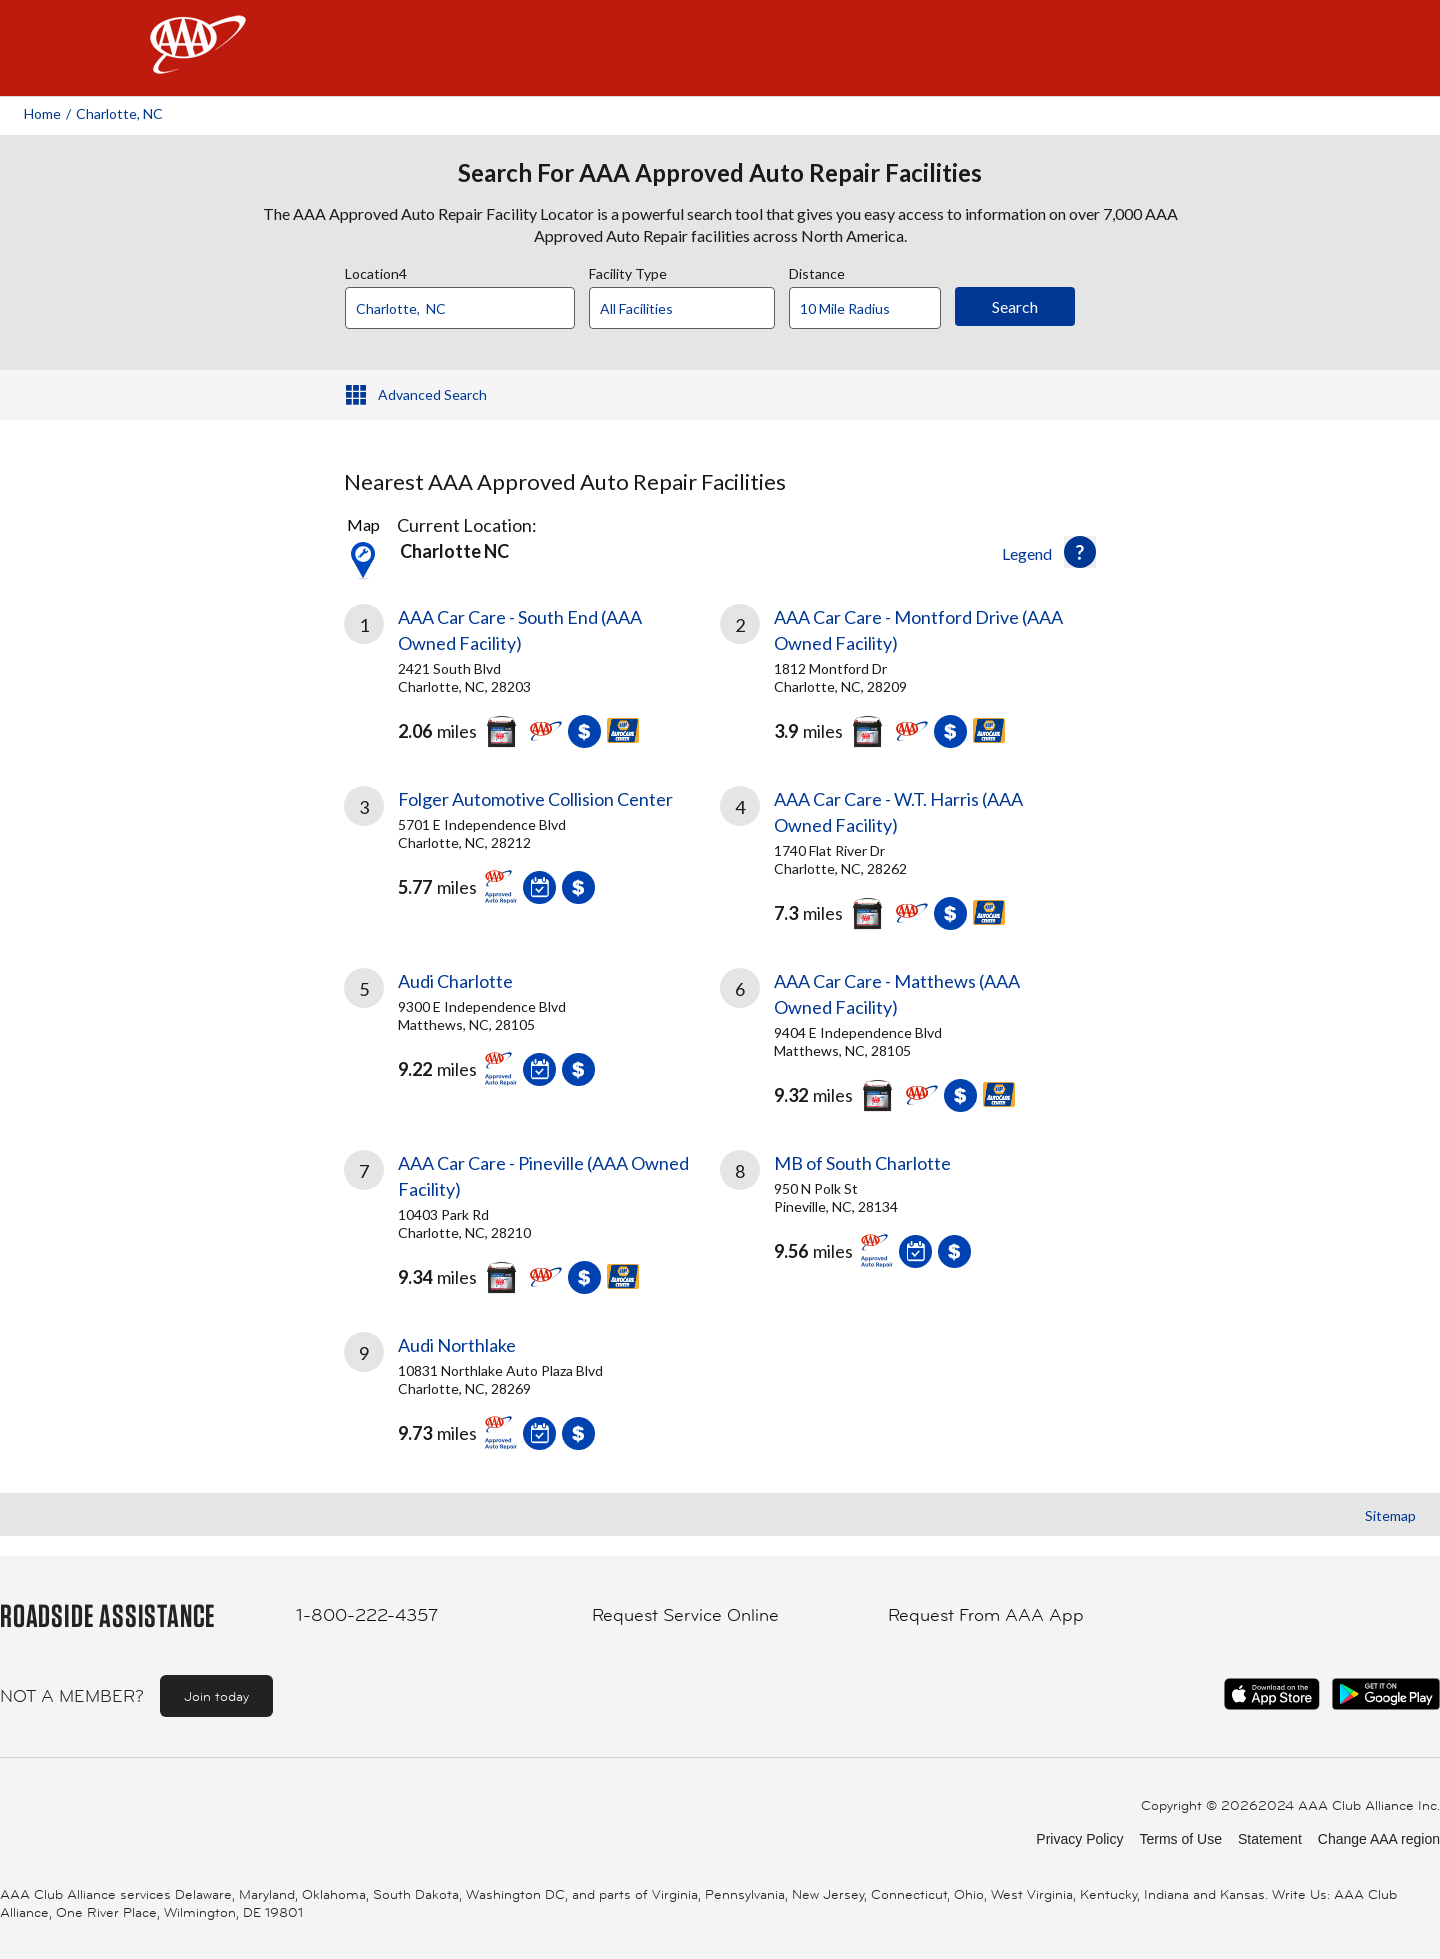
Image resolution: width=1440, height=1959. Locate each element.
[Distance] (872, 309)
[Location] (460, 308)
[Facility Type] (698, 309)
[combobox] (467, 303)
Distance (817, 271)
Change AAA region (1379, 1839)
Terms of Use (1180, 1839)
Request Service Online (685, 1615)
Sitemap (1390, 1515)
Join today (216, 1696)
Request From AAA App (986, 1615)
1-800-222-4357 (367, 1615)
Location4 (376, 271)
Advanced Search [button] (432, 394)
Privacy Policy (1079, 1839)
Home (42, 113)
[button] (1080, 552)
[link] (532, 671)
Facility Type (628, 271)
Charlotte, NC (119, 113)
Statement (1270, 1839)
